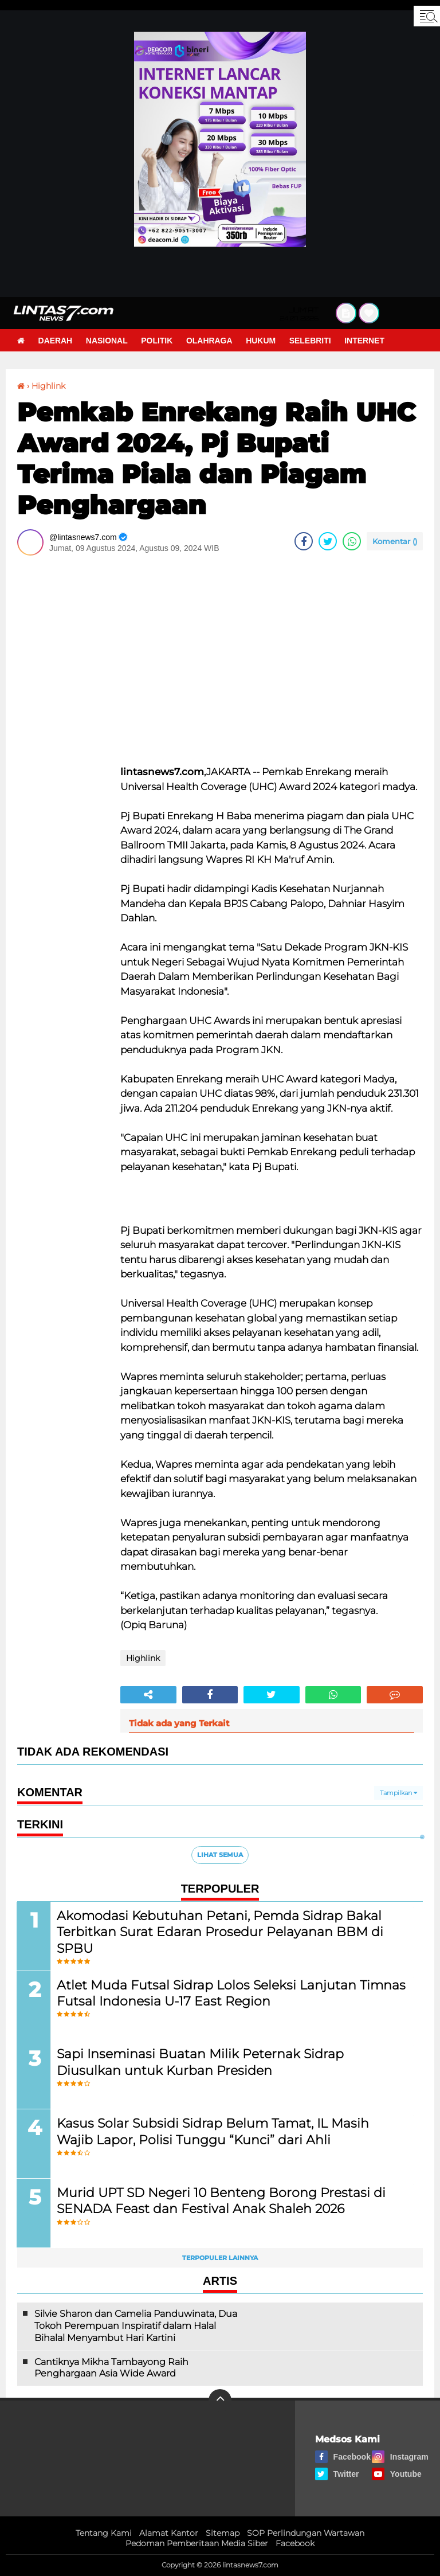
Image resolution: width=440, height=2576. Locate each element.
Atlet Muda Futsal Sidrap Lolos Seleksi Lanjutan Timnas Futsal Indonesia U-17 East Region (231, 1993)
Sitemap (222, 2533)
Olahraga (210, 340)
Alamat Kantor (168, 2533)
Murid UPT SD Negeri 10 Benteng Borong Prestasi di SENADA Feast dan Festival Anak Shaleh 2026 (221, 2201)
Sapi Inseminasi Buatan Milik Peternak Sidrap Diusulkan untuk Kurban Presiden (200, 2062)
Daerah (55, 340)
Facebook (295, 2544)
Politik (158, 340)
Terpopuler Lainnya (220, 2258)
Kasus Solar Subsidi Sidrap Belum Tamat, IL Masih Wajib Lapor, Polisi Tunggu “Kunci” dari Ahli (213, 2132)
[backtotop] (220, 2401)
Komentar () (394, 541)
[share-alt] (148, 1694)
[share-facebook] (303, 541)
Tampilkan (398, 1793)
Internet (367, 340)
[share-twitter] (328, 541)
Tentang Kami (104, 2533)
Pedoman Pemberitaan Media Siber (196, 2544)
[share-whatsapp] (352, 541)
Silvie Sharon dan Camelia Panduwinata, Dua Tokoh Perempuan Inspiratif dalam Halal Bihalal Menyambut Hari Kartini (135, 2326)
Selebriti (312, 340)
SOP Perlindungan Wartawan (305, 2533)
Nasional (107, 340)
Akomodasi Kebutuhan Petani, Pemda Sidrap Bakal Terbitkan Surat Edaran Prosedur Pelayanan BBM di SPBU (220, 1931)
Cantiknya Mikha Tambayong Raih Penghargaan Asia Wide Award (111, 2368)
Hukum (262, 340)
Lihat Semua (220, 1855)
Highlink (48, 386)
